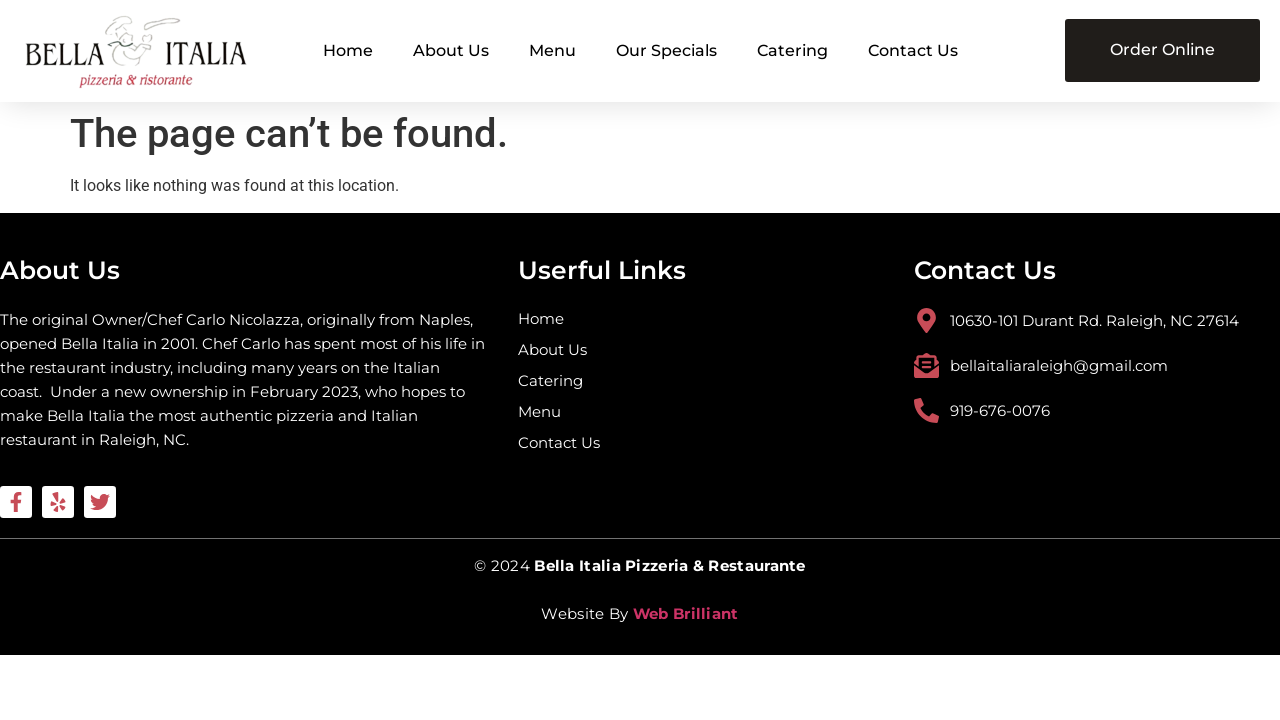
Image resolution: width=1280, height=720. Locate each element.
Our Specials (666, 50)
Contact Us (913, 50)
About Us (451, 50)
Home (348, 50)
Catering (792, 50)
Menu (552, 50)
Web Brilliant (686, 613)
